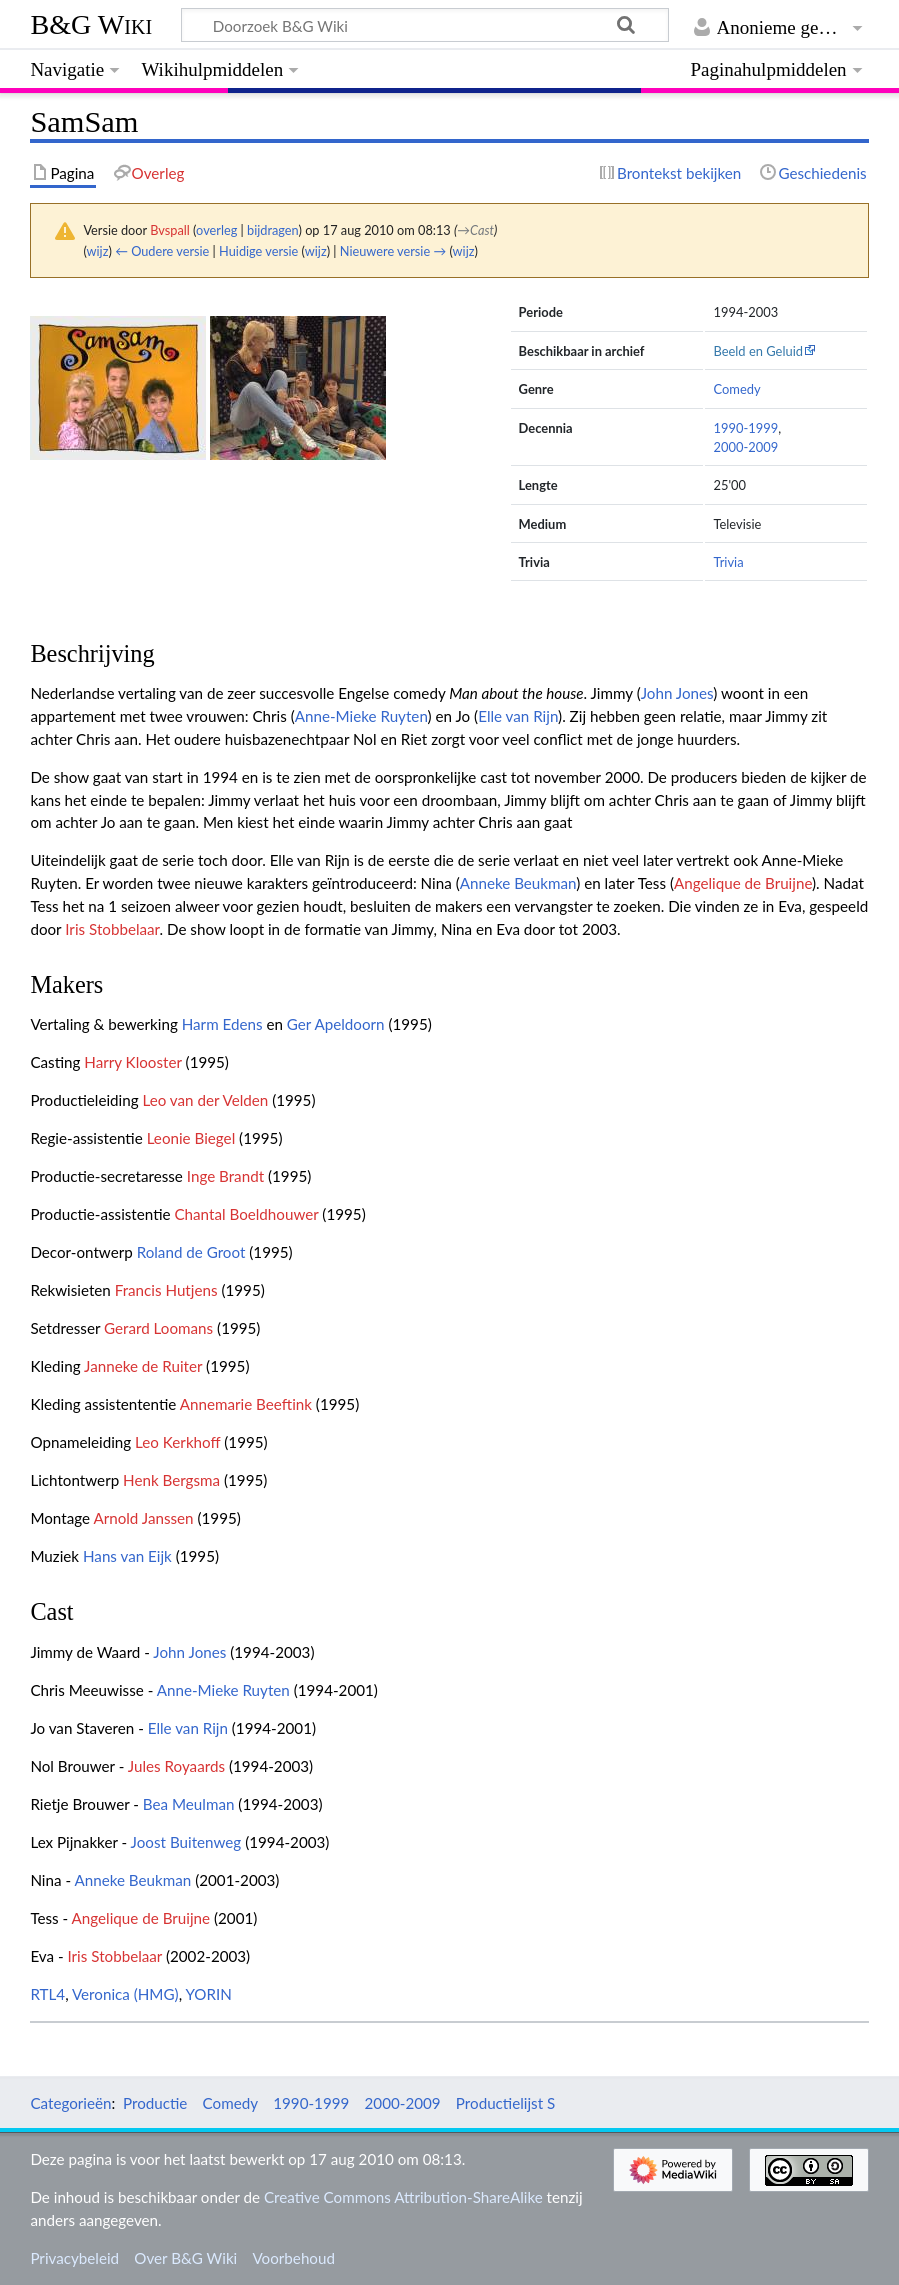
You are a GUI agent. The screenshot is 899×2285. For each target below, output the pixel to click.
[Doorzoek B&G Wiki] (424, 25)
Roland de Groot (191, 1252)
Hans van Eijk (127, 1556)
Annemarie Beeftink (246, 1404)
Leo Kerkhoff (177, 1442)
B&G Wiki (91, 24)
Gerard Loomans (158, 1328)
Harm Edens (222, 1024)
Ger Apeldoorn (336, 1024)
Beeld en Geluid (758, 351)
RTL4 (47, 1994)
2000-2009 (745, 447)
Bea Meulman (189, 1804)
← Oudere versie (162, 251)
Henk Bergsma (171, 1480)
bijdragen (272, 230)
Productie (155, 2103)
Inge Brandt (225, 1176)
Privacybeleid (74, 2258)
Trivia (728, 562)
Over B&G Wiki (185, 2258)
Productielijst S (505, 2103)
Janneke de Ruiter (143, 1366)
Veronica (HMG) (125, 1994)
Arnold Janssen (143, 1518)
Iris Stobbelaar (112, 929)
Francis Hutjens (166, 1290)
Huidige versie (258, 251)
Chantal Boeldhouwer (246, 1214)
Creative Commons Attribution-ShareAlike (403, 2197)
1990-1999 (745, 428)
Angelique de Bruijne (743, 883)
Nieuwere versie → (393, 251)
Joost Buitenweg (186, 1842)
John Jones (677, 693)
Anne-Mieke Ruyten (361, 716)
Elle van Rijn (518, 716)
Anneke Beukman (518, 883)
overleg (216, 230)
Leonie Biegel (191, 1138)
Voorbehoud (293, 2258)
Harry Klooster (132, 1062)
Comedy (736, 389)
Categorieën (70, 2103)
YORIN (208, 1994)
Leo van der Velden (205, 1100)
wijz (98, 251)
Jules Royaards (176, 1766)
